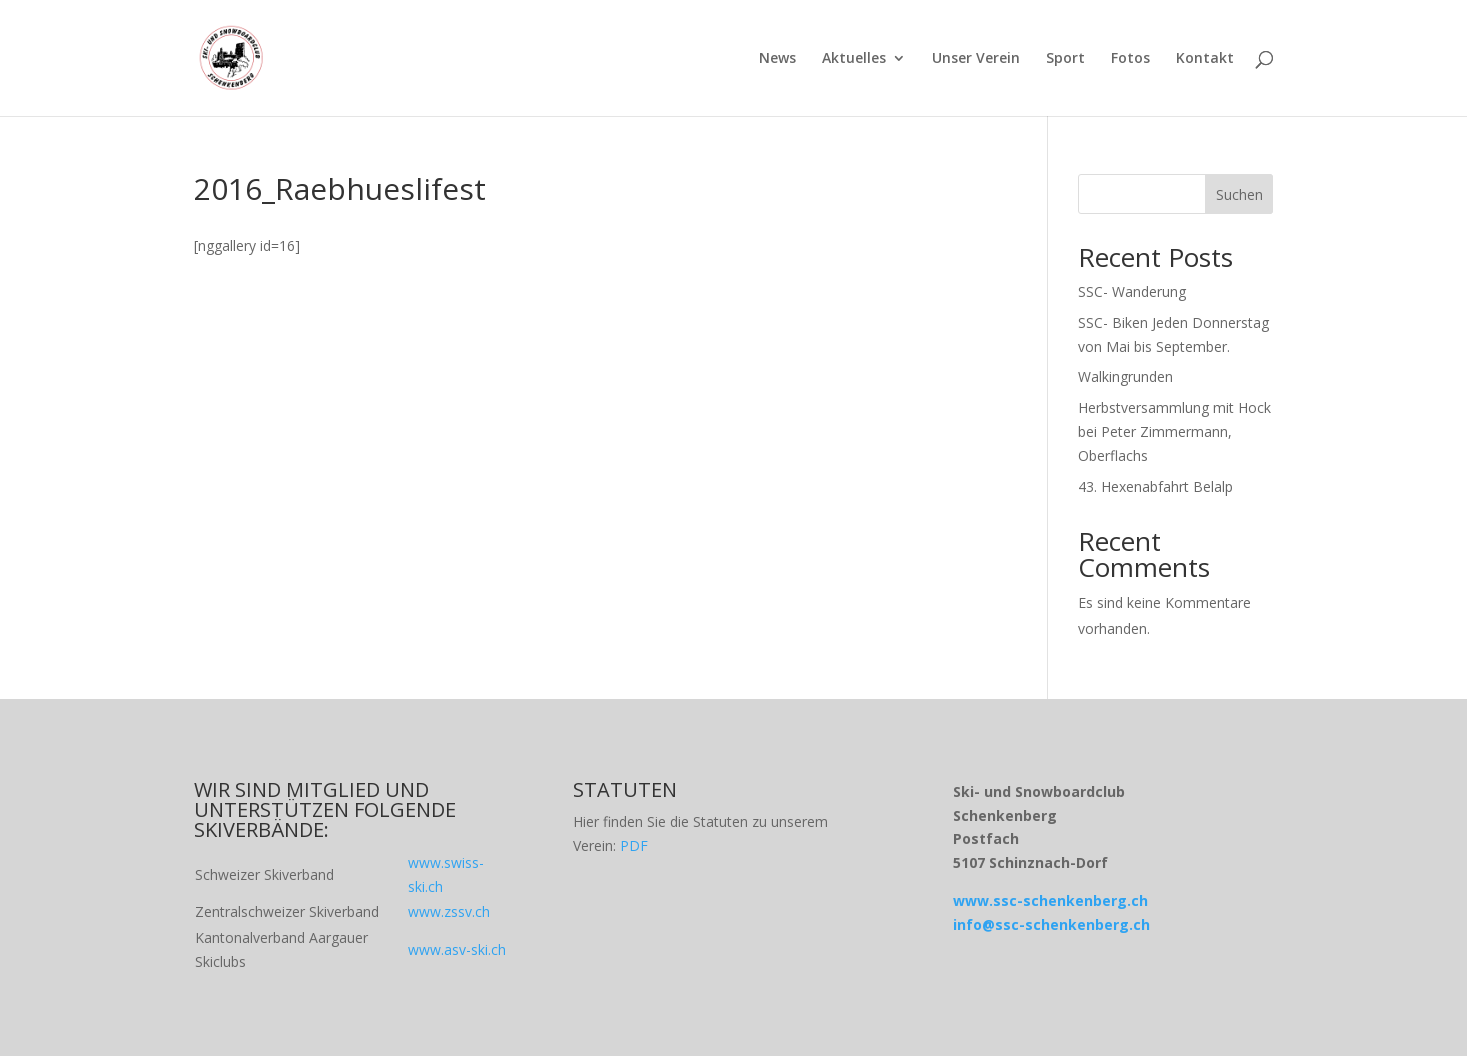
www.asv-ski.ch (457, 949)
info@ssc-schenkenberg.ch (1051, 924)
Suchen (1239, 194)
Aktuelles (854, 59)
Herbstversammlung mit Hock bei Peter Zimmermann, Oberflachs (1174, 431)
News (777, 59)
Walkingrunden (1125, 376)
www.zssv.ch (449, 911)
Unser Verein (976, 59)
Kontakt (1205, 59)
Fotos (1130, 59)
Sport (1065, 59)
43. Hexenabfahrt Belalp (1155, 486)
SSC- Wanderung (1132, 291)
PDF (634, 845)
